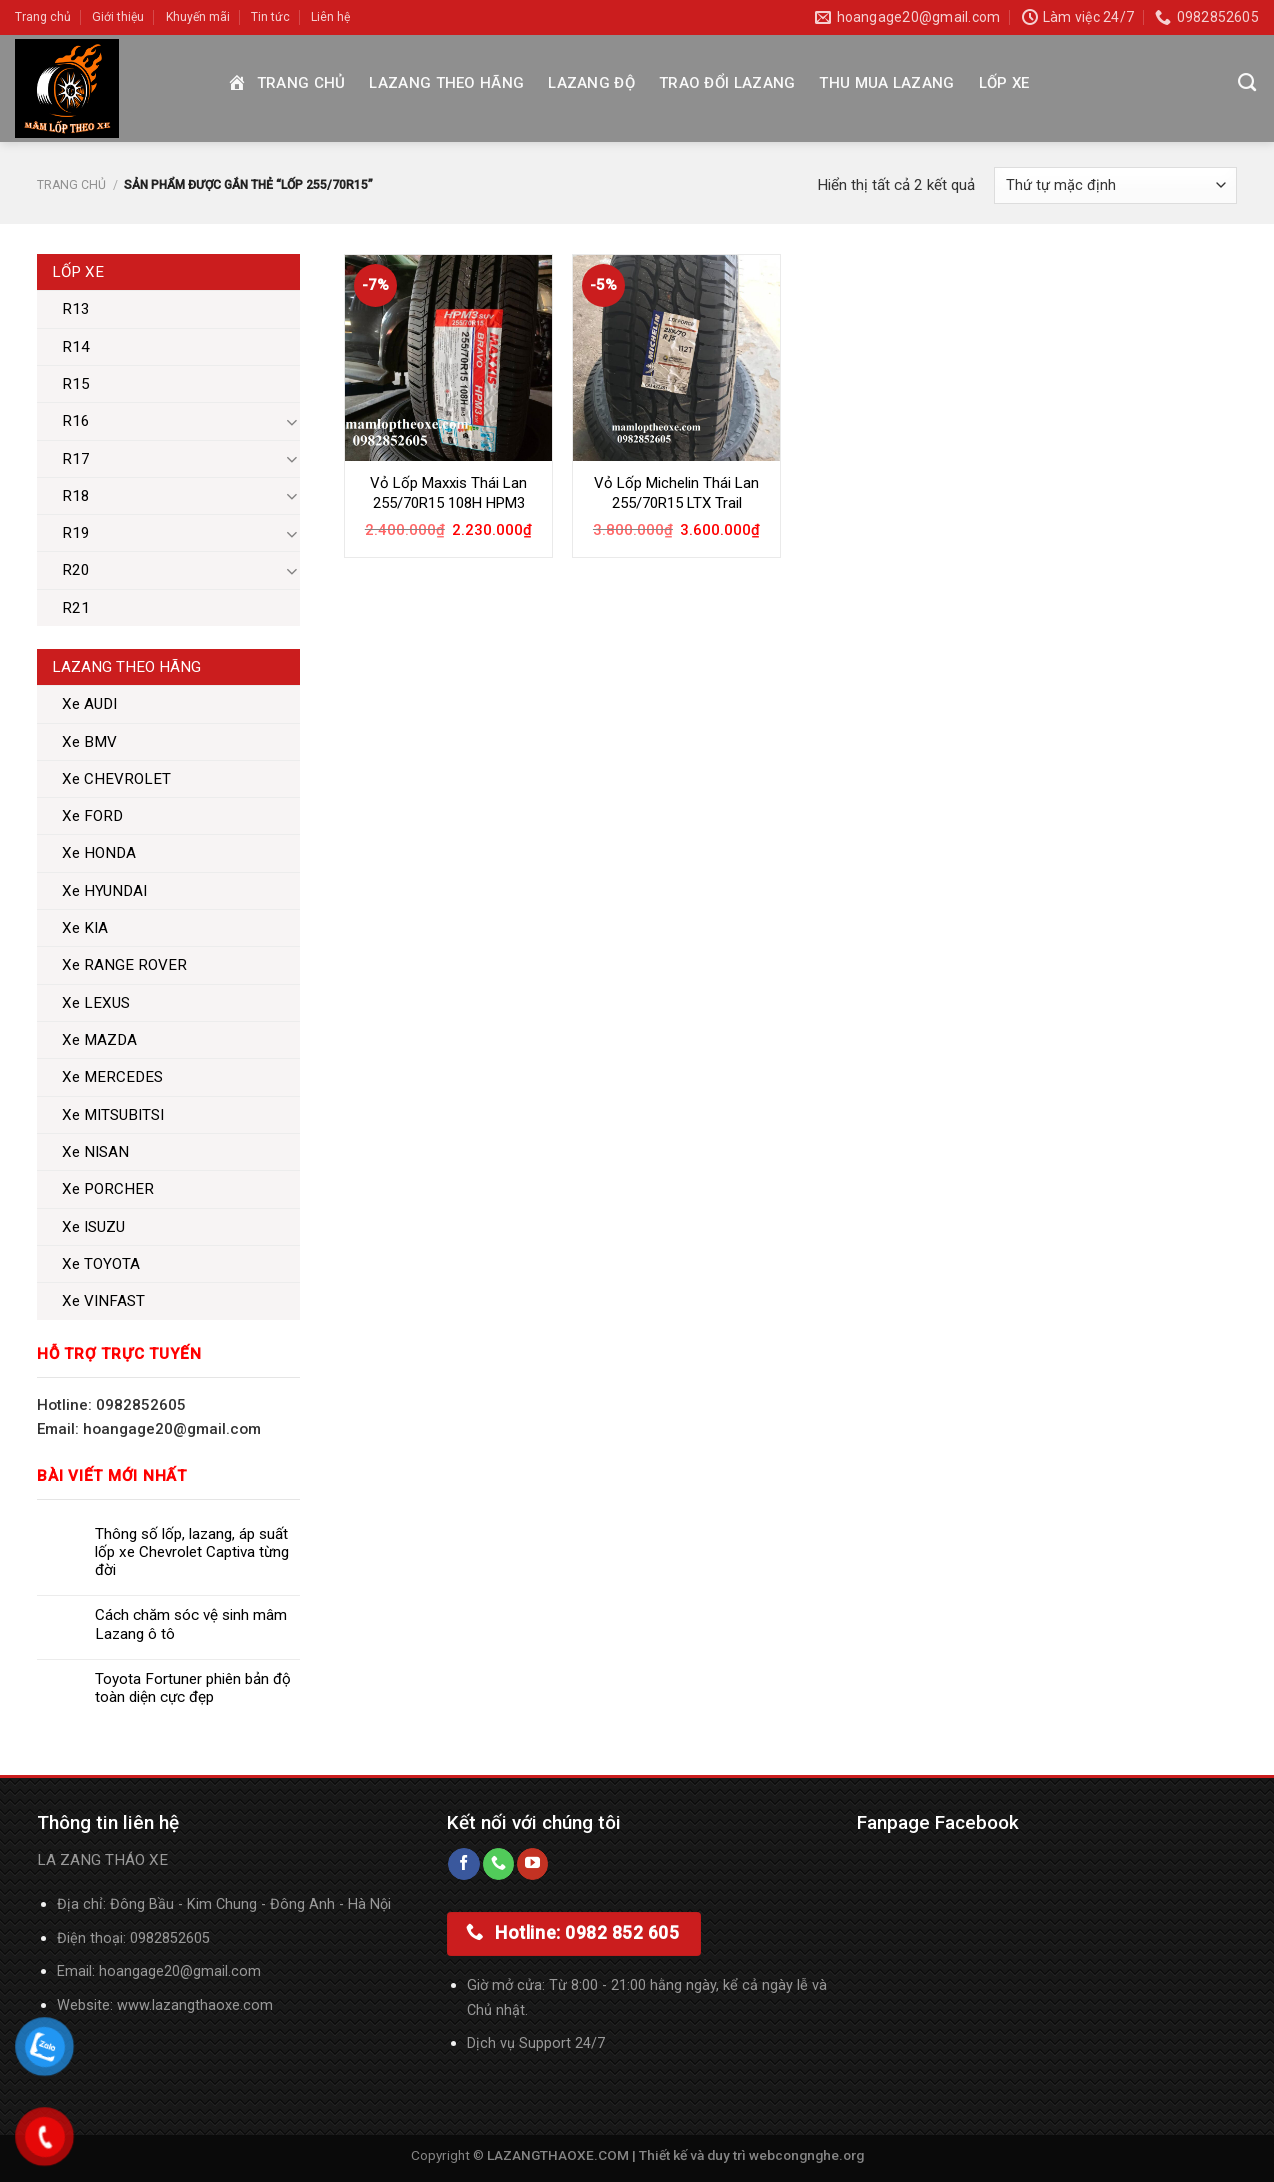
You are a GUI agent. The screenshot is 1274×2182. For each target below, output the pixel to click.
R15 (76, 384)
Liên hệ (330, 17)
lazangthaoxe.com (212, 2005)
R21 (76, 608)
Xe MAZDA (99, 1040)
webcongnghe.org (806, 2155)
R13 (76, 309)
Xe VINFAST (103, 1301)
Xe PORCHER (108, 1189)
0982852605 (170, 1938)
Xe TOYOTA (101, 1264)
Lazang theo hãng (446, 83)
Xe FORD (92, 816)
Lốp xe (1004, 83)
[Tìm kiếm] (1247, 83)
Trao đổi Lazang (727, 83)
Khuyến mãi (198, 17)
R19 (76, 533)
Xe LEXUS (96, 1003)
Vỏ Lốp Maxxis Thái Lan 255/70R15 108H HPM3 (448, 493)
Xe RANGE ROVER (124, 965)
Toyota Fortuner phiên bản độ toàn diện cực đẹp (193, 1688)
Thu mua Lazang (886, 83)
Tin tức (270, 17)
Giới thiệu (118, 17)
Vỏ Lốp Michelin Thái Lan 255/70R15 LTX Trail (676, 493)
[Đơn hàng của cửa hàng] (1115, 185)
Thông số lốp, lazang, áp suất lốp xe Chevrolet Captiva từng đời (192, 1552)
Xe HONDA (99, 853)
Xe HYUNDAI (104, 891)
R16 (76, 421)
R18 (76, 496)
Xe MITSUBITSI (113, 1115)
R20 (76, 570)
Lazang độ (591, 83)
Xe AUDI (89, 704)
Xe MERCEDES (112, 1077)
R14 (76, 347)
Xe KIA (85, 928)
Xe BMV (89, 742)
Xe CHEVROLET (116, 779)
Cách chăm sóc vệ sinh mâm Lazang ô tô (191, 1624)
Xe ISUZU (93, 1227)
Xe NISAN (95, 1152)
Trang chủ (43, 17)
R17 (76, 459)
